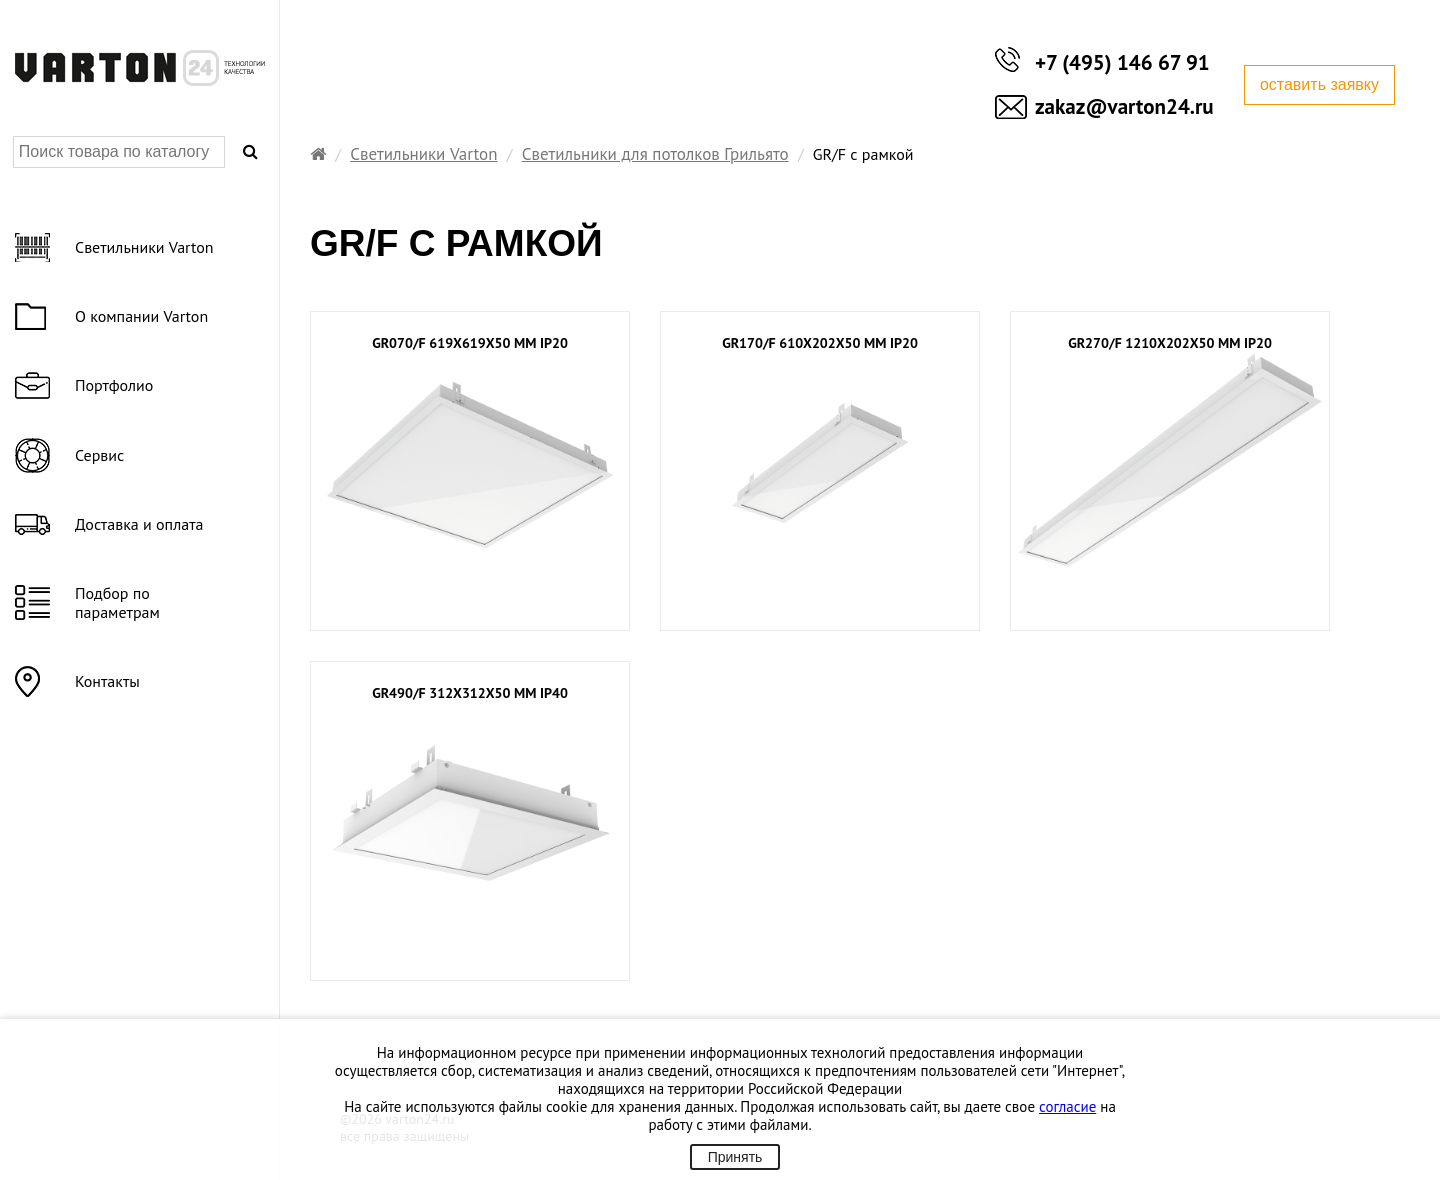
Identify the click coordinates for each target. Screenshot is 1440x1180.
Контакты (107, 681)
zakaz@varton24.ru (1124, 106)
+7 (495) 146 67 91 (1122, 62)
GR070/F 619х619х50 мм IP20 (470, 343)
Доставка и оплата (139, 524)
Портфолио (114, 385)
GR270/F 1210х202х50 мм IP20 (1170, 343)
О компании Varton (141, 316)
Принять (735, 1157)
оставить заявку (1319, 84)
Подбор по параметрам (117, 602)
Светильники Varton (423, 154)
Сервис (99, 455)
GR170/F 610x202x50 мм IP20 (820, 343)
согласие (1067, 1106)
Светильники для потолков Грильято (655, 154)
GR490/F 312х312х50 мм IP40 (470, 693)
